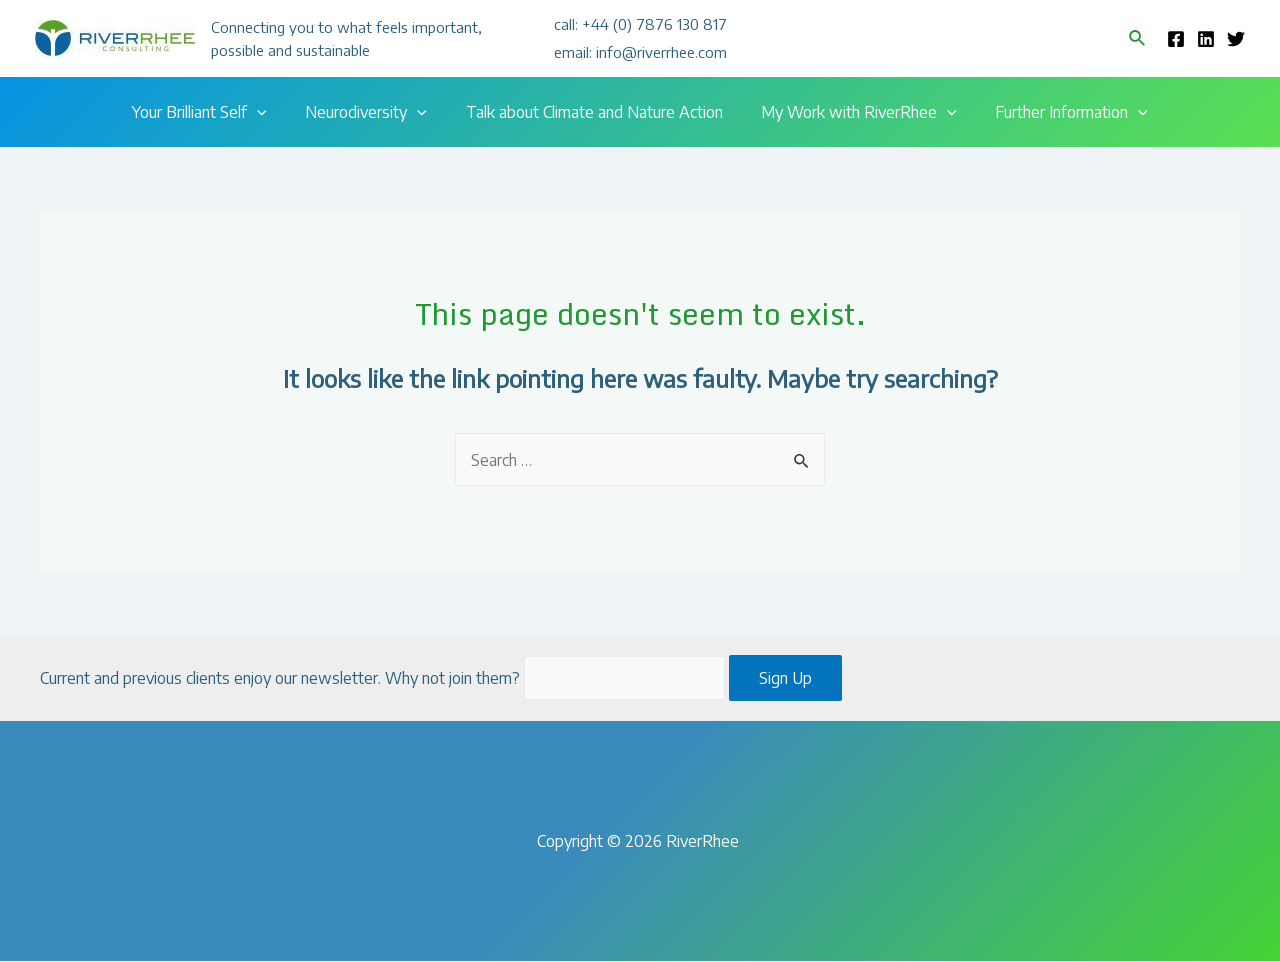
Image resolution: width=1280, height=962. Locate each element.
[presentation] (270, 112)
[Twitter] (1236, 39)
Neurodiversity (373, 112)
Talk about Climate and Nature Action (594, 112)
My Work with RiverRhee (853, 112)
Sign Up (786, 679)
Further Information (1058, 112)
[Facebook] (1176, 39)
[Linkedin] (1206, 39)
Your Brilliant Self (212, 112)
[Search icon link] (1138, 38)
